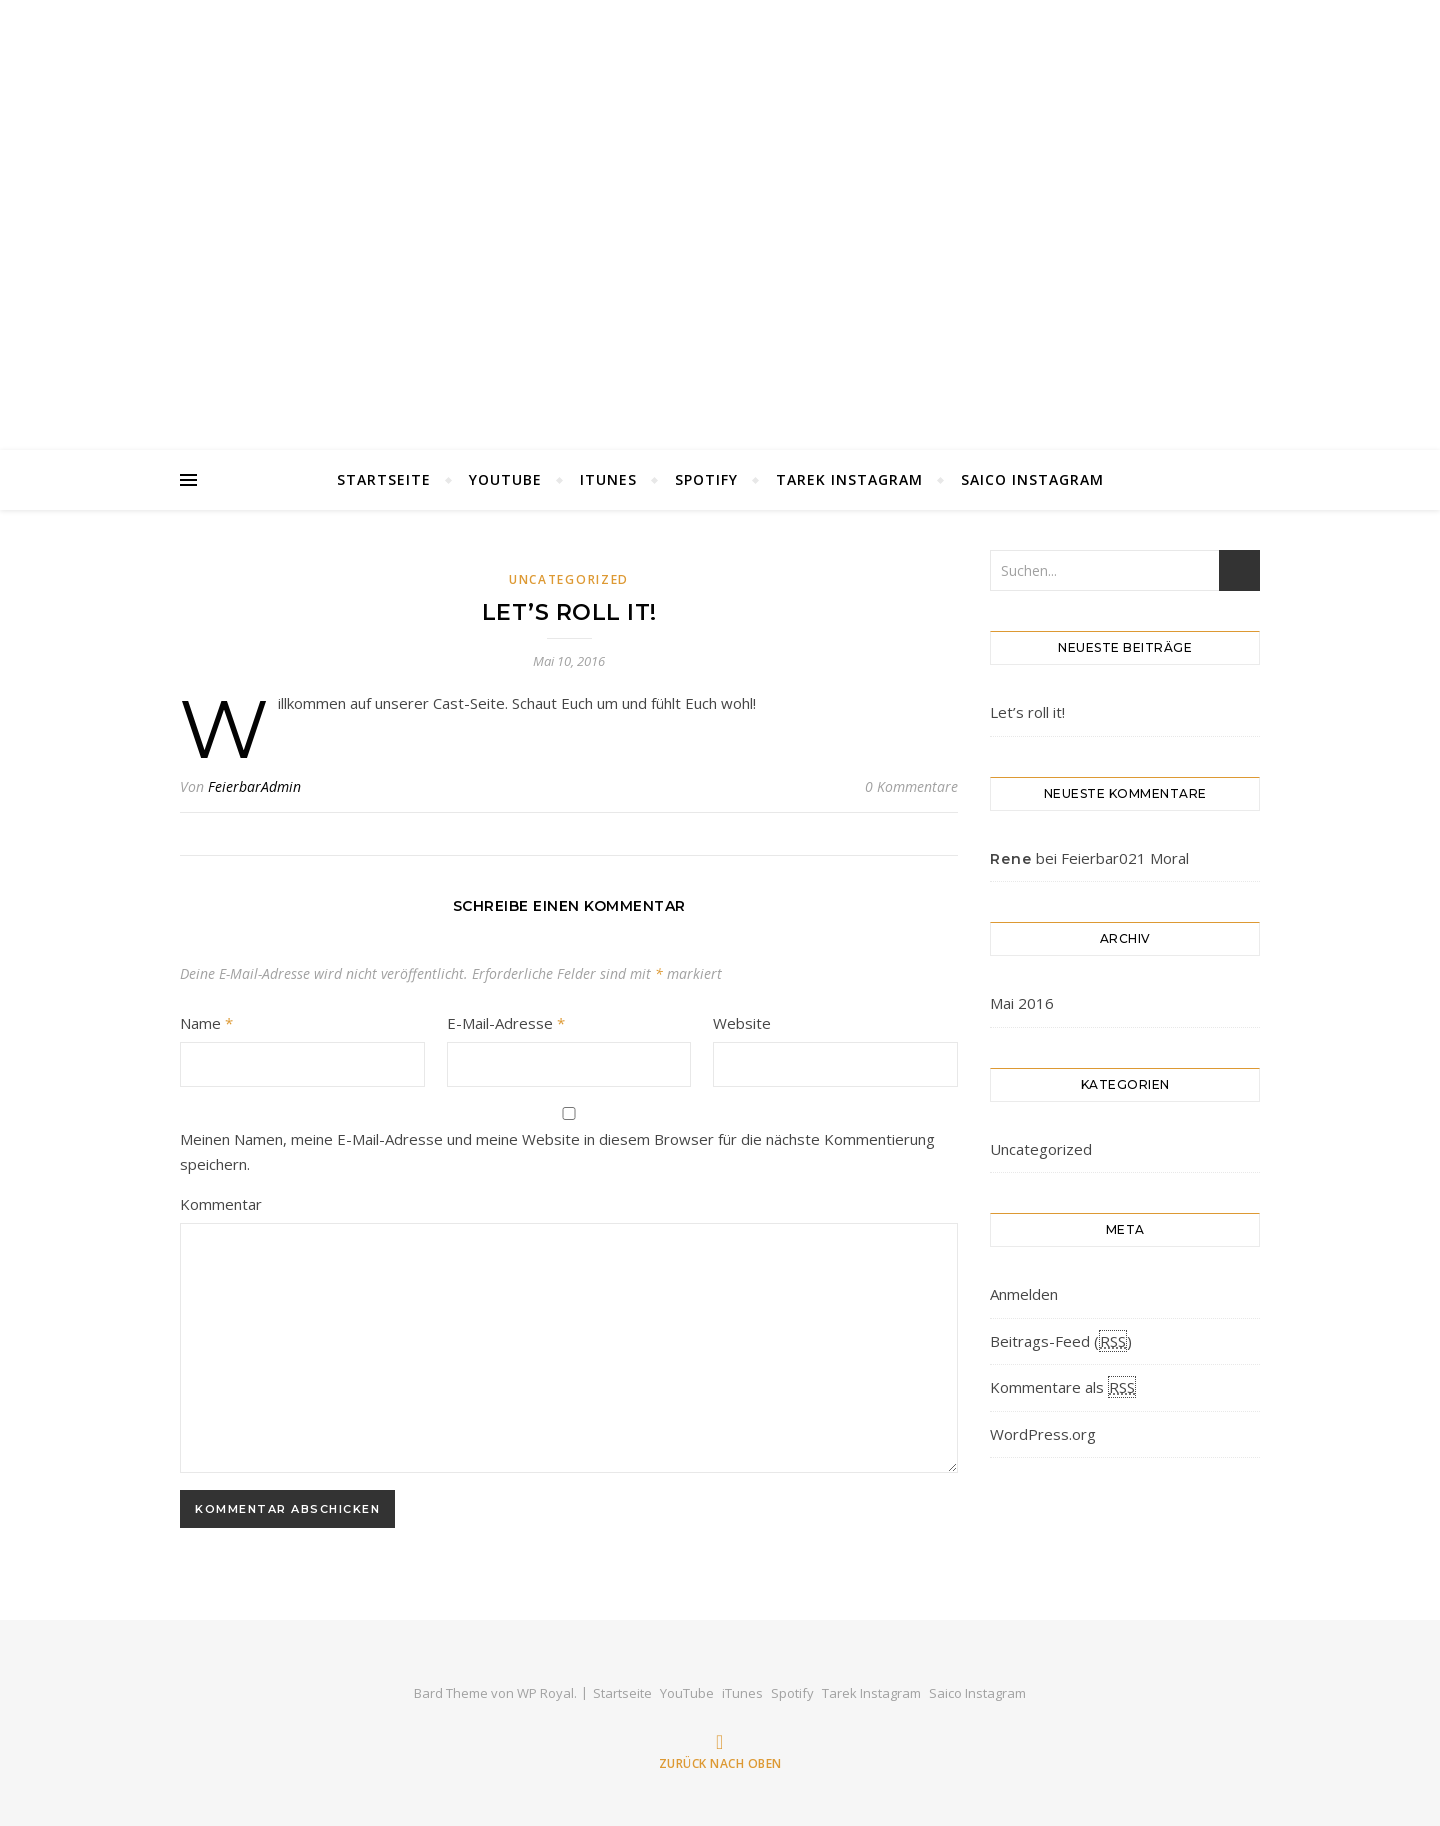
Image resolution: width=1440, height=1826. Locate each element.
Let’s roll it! (1027, 712)
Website (742, 1023)
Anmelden (1024, 1294)
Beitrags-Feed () (1061, 1341)
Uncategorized (569, 579)
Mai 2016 (1022, 1003)
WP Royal (545, 1693)
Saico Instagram (1032, 479)
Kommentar (221, 1204)
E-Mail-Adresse (506, 1023)
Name (206, 1023)
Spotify (706, 479)
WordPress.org (1043, 1434)
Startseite (384, 479)
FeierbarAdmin (254, 786)
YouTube (505, 479)
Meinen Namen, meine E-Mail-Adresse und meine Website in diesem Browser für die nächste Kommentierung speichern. (557, 1151)
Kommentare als (1063, 1387)
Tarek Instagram (849, 479)
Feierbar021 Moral (1125, 858)
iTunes (608, 479)
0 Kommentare (911, 786)
